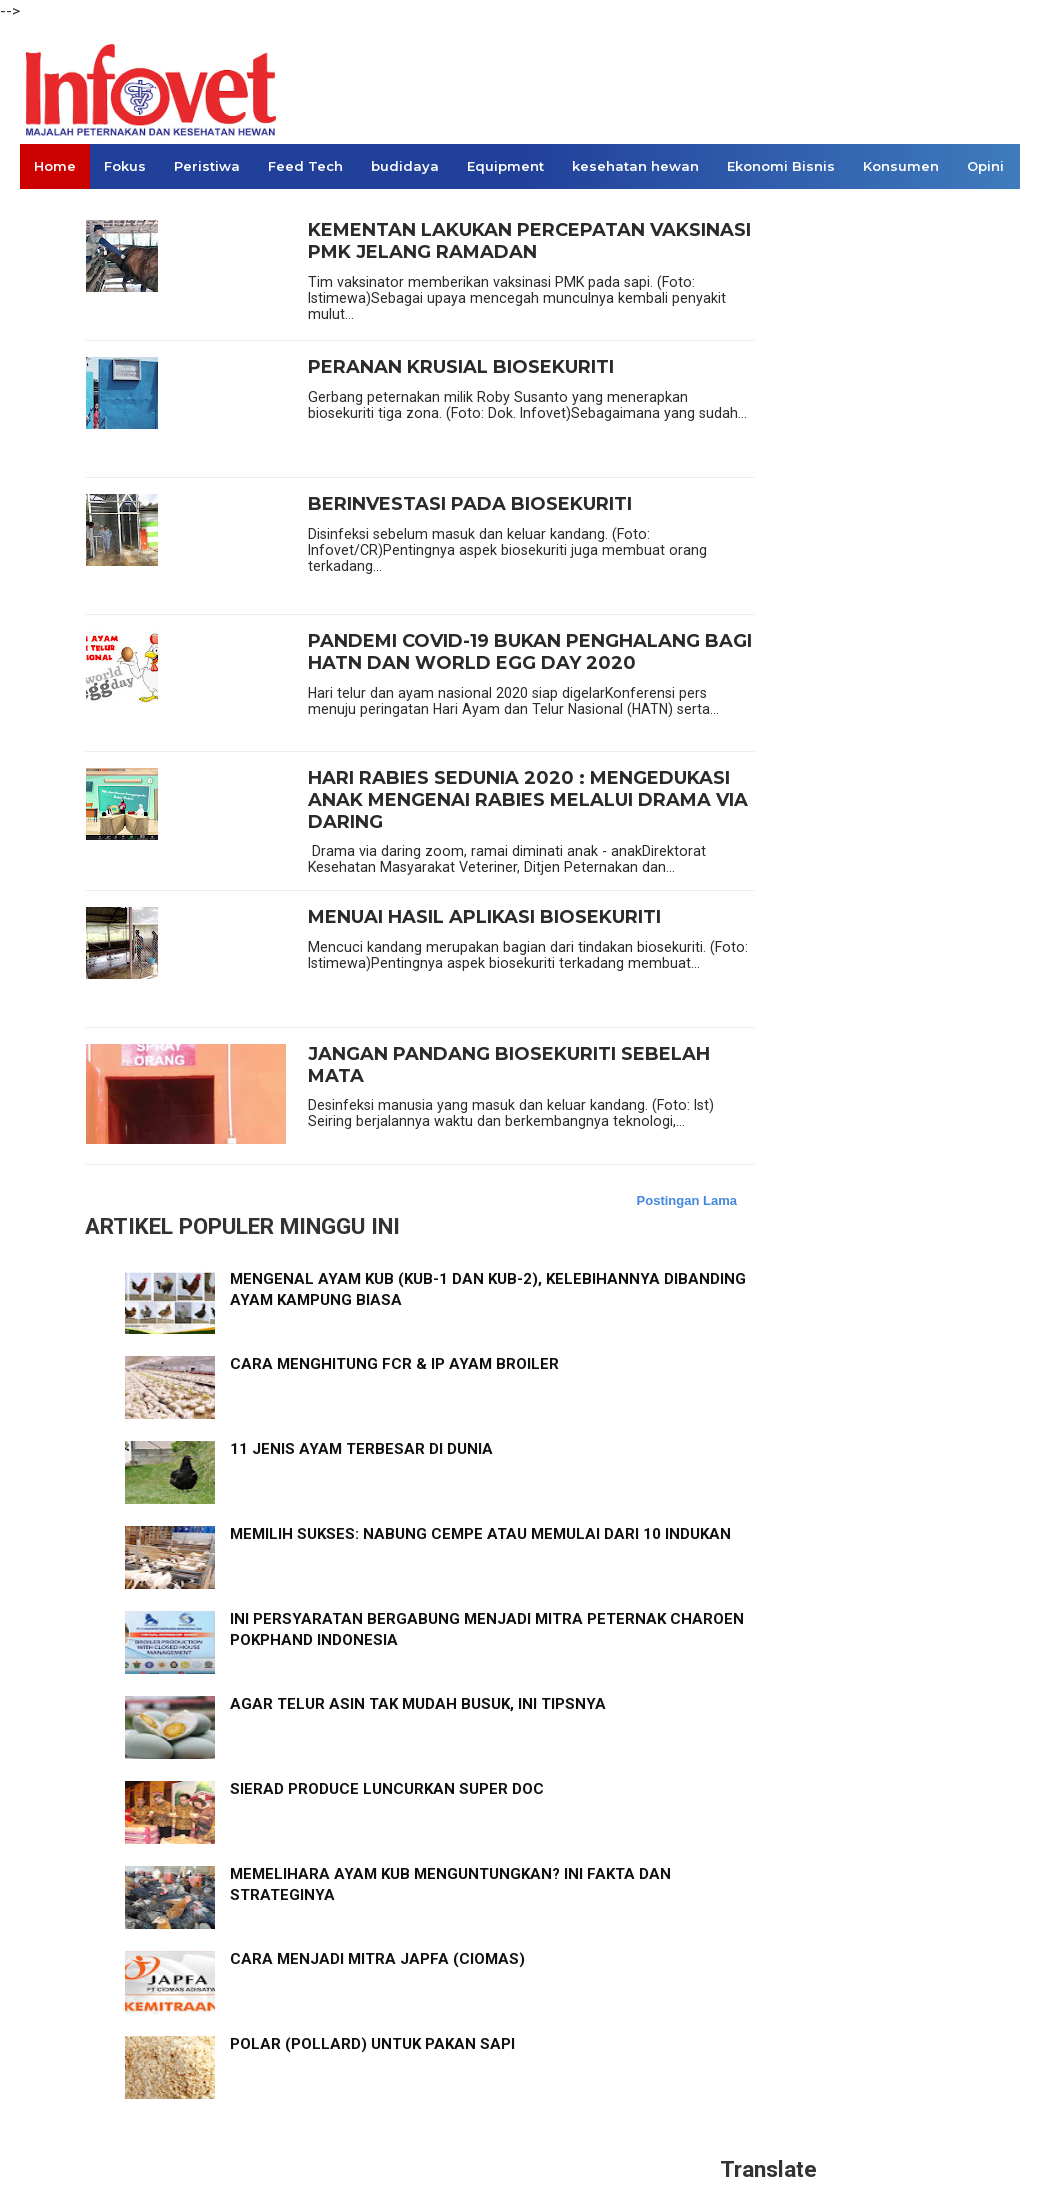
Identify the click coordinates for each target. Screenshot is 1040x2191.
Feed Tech (305, 166)
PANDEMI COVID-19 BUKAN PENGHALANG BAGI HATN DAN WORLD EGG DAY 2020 (530, 652)
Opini (985, 166)
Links (52, 211)
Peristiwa (207, 166)
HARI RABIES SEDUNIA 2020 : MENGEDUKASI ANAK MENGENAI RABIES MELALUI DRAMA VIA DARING (528, 800)
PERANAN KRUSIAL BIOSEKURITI (461, 367)
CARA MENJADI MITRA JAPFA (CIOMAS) (377, 1959)
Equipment (505, 166)
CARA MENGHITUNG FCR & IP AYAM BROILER (394, 1364)
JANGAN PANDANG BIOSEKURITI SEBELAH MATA (509, 1065)
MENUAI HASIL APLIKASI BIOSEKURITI (484, 917)
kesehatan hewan (635, 166)
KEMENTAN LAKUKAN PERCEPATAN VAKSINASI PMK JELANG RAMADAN (529, 241)
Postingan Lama (687, 1200)
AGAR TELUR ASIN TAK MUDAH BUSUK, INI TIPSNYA (418, 1704)
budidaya (405, 166)
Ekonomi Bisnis (781, 166)
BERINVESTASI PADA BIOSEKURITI (470, 504)
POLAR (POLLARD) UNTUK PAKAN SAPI (372, 2044)
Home (55, 166)
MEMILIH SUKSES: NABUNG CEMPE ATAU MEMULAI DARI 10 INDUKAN (480, 1534)
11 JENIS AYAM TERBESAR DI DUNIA (361, 1449)
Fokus (125, 166)
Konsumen (901, 166)
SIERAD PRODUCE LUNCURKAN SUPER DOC (387, 1789)
